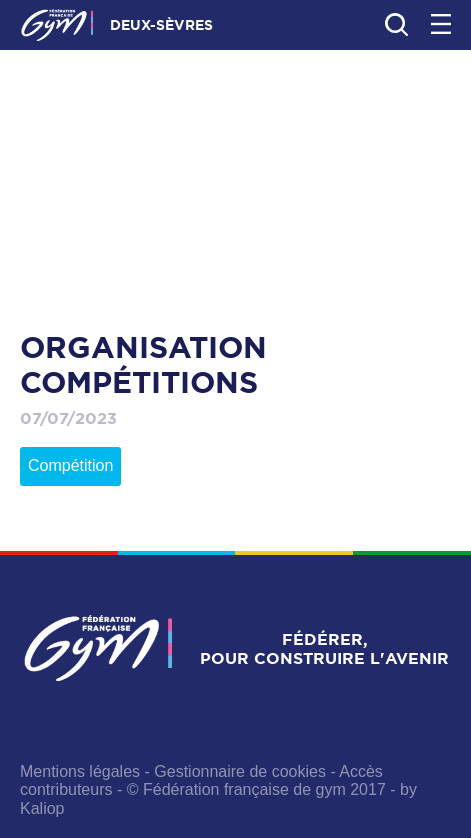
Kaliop (42, 808)
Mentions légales (80, 771)
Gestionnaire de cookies (240, 771)
